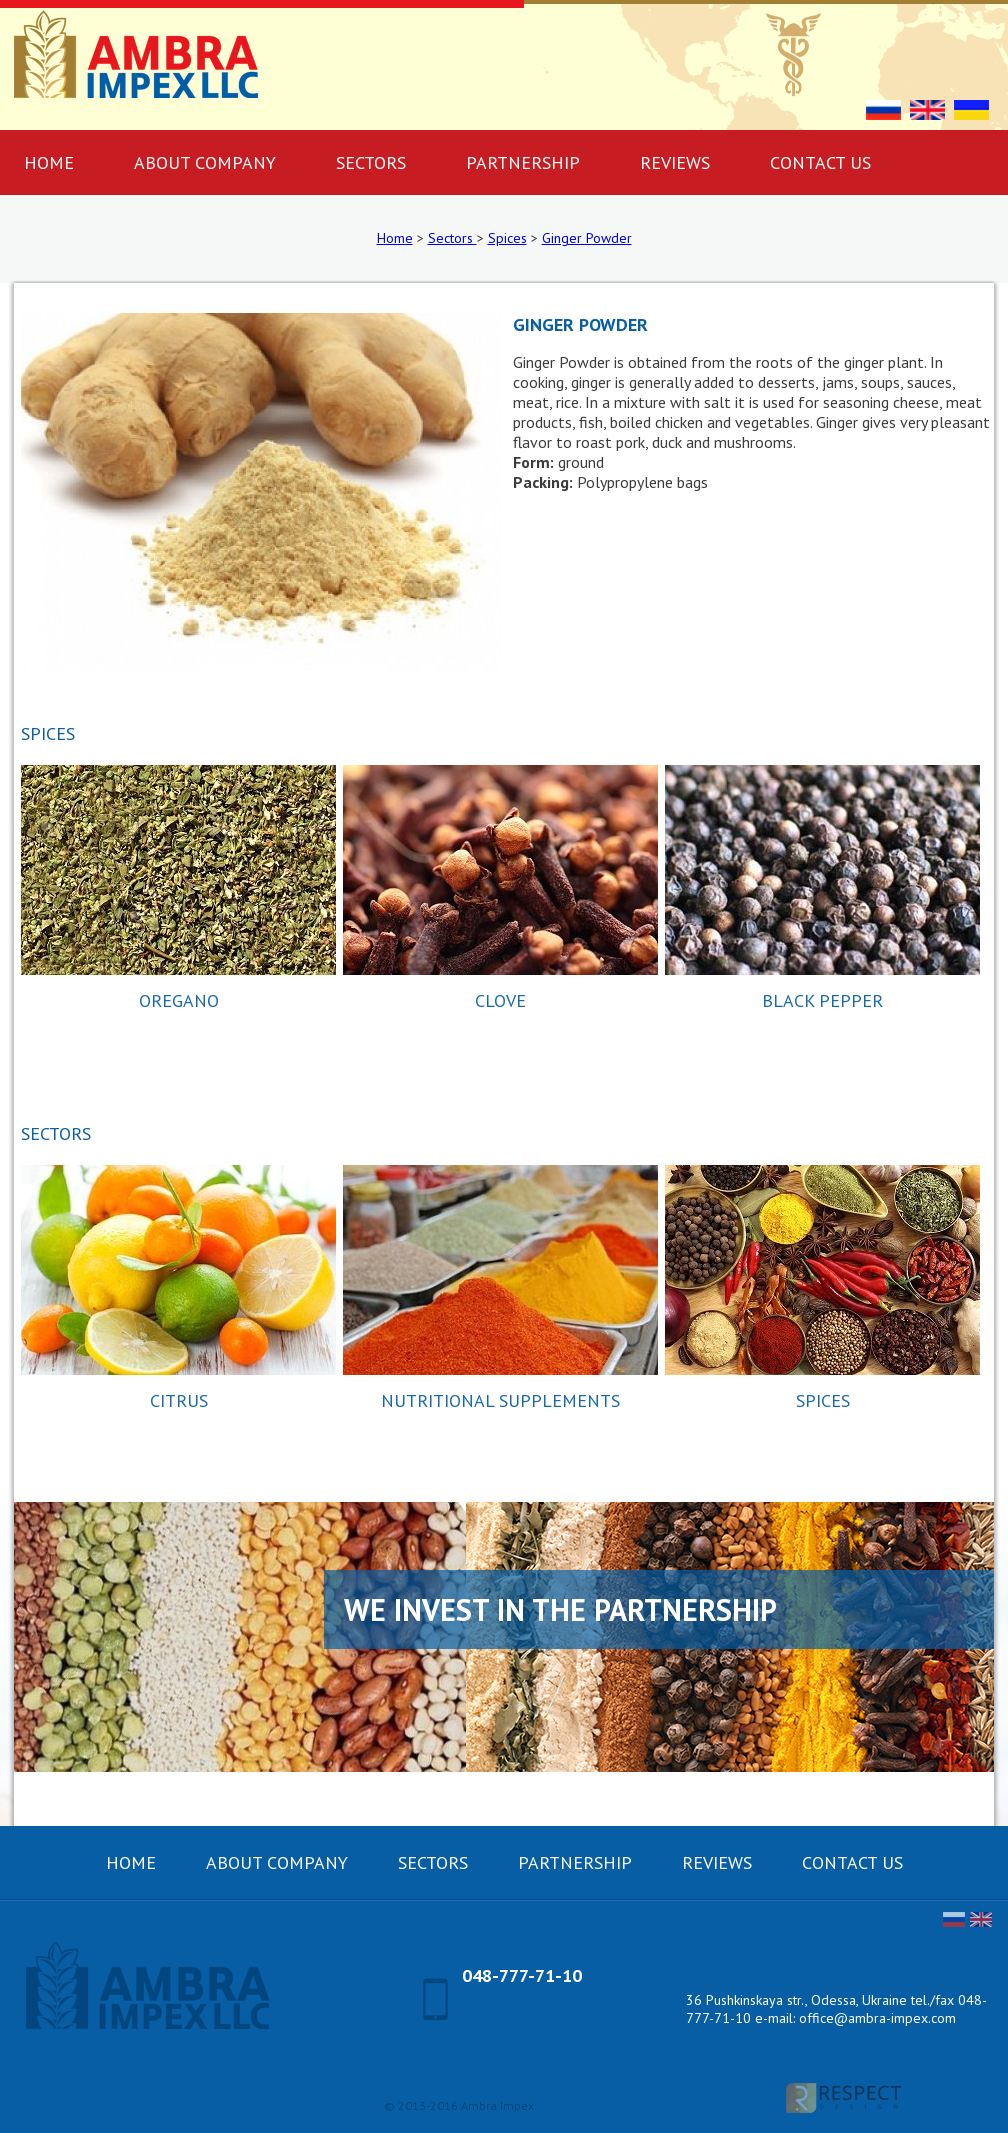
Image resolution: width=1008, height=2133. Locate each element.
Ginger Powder (587, 238)
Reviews (675, 162)
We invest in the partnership (560, 1609)
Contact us (820, 162)
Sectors (371, 162)
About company (205, 162)
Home (395, 238)
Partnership (523, 162)
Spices (507, 238)
